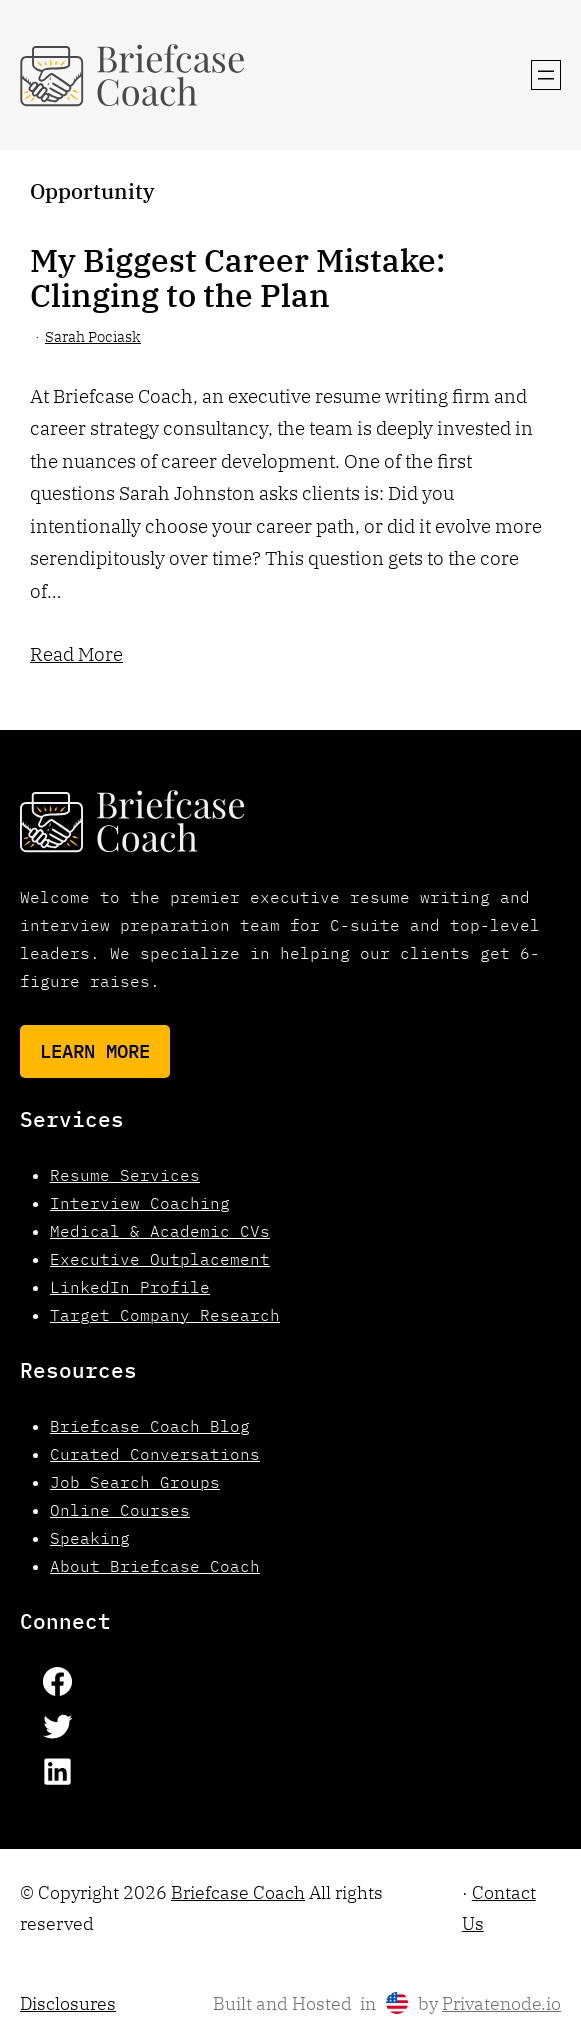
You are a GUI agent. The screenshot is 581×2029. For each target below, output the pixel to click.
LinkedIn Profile (130, 1287)
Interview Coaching (140, 1203)
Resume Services (125, 1175)
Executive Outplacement (160, 1259)
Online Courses (120, 1510)
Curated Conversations (155, 1454)
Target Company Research (165, 1315)
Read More (76, 654)
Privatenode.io (501, 2003)
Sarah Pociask (93, 336)
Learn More (95, 1051)
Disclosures (68, 2003)
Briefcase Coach (238, 1892)
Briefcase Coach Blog (150, 1426)
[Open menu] (546, 75)
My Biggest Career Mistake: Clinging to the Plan (237, 278)
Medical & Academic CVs (160, 1231)
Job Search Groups (135, 1482)
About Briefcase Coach (155, 1566)
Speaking (90, 1538)
